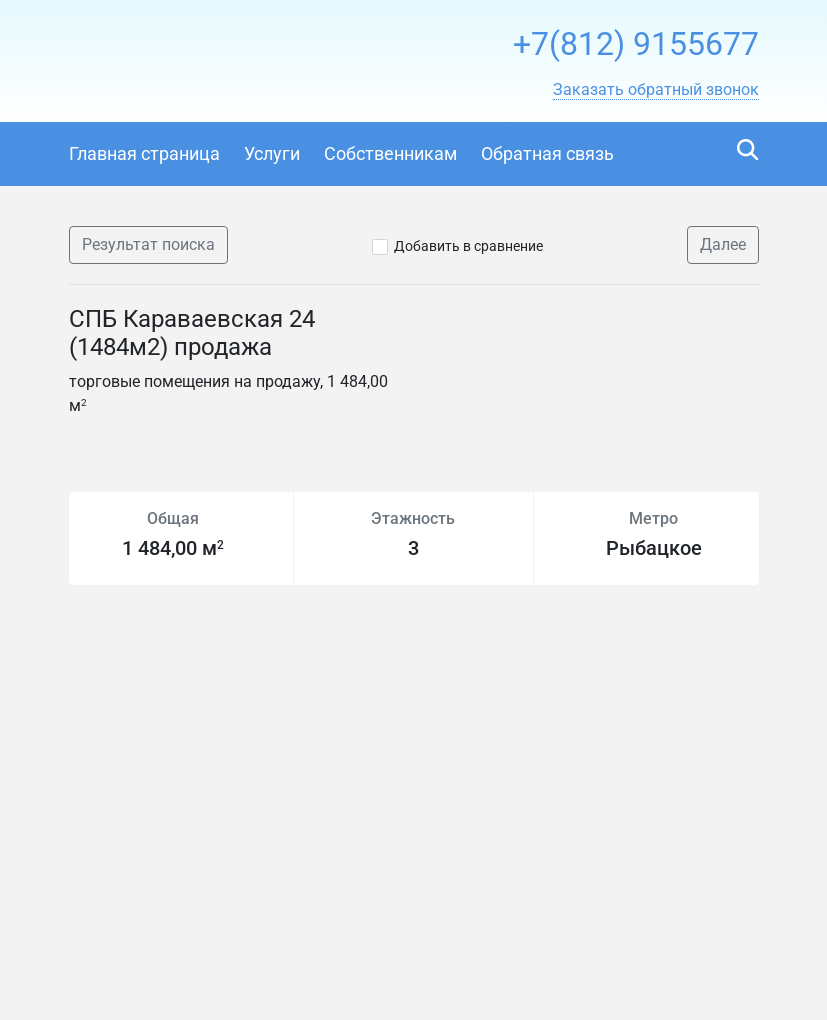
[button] (656, 90)
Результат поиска (148, 244)
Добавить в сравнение (468, 246)
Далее (723, 244)
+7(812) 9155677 (636, 44)
